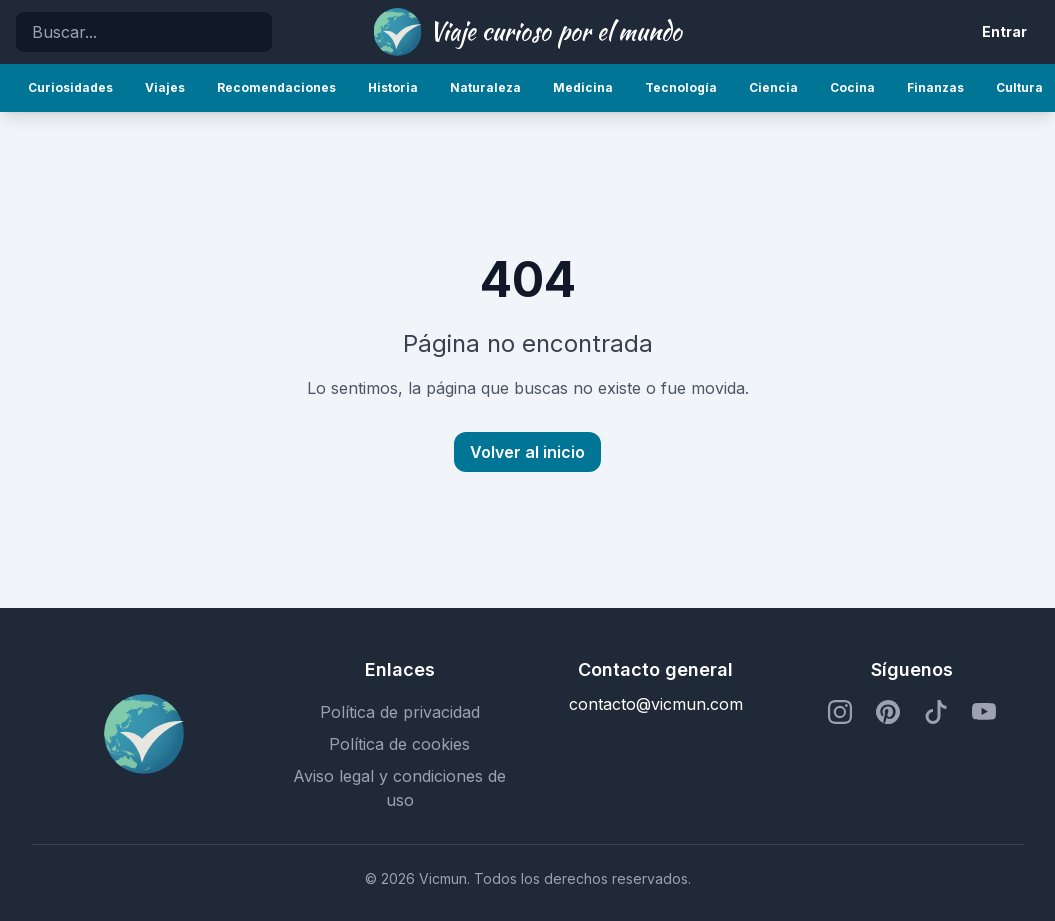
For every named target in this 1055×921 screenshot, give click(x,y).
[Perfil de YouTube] (984, 712)
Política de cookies (399, 744)
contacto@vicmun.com (656, 704)
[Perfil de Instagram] (840, 712)
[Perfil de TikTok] (936, 712)
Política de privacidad (400, 712)
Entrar (1004, 31)
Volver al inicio (527, 452)
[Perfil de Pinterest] (888, 712)
